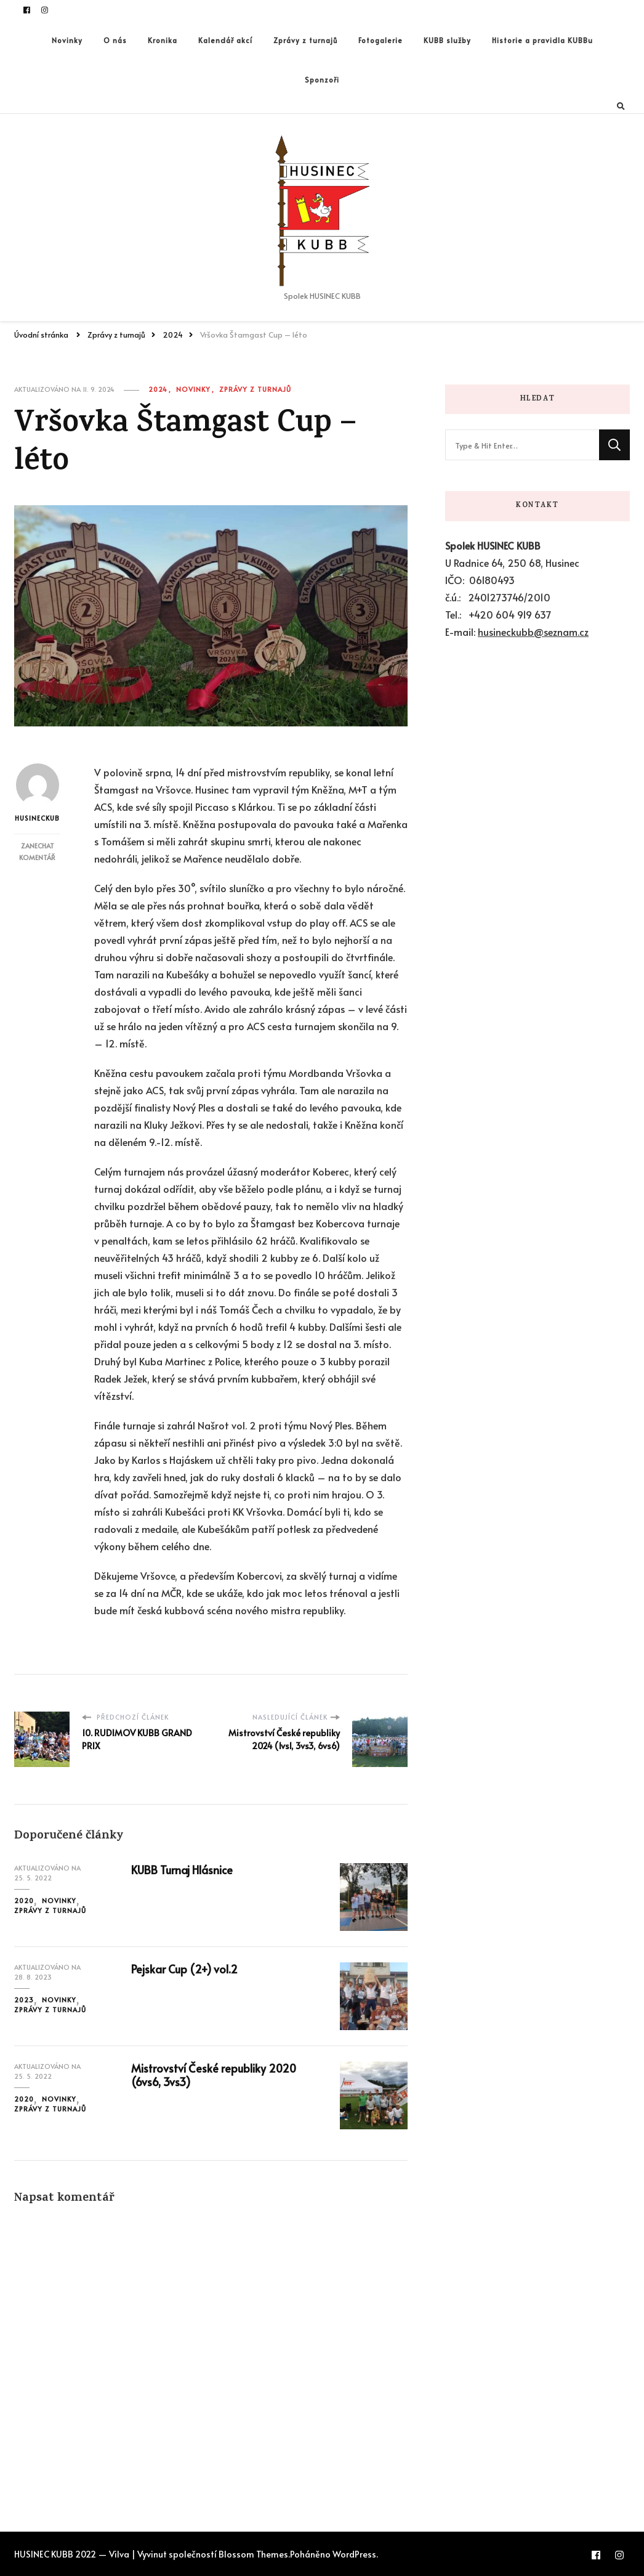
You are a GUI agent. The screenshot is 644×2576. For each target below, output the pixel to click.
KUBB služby (447, 40)
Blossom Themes (253, 2554)
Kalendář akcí (225, 40)
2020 (24, 1900)
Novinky (67, 40)
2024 (157, 389)
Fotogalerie (380, 40)
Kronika (162, 40)
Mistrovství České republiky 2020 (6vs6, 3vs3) (213, 2074)
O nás (115, 40)
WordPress (354, 2554)
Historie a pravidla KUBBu (542, 40)
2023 (24, 1999)
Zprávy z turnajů (305, 40)
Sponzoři (322, 79)
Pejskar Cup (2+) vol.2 (184, 1969)
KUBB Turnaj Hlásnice (182, 1869)
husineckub (37, 793)
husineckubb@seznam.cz (533, 631)
